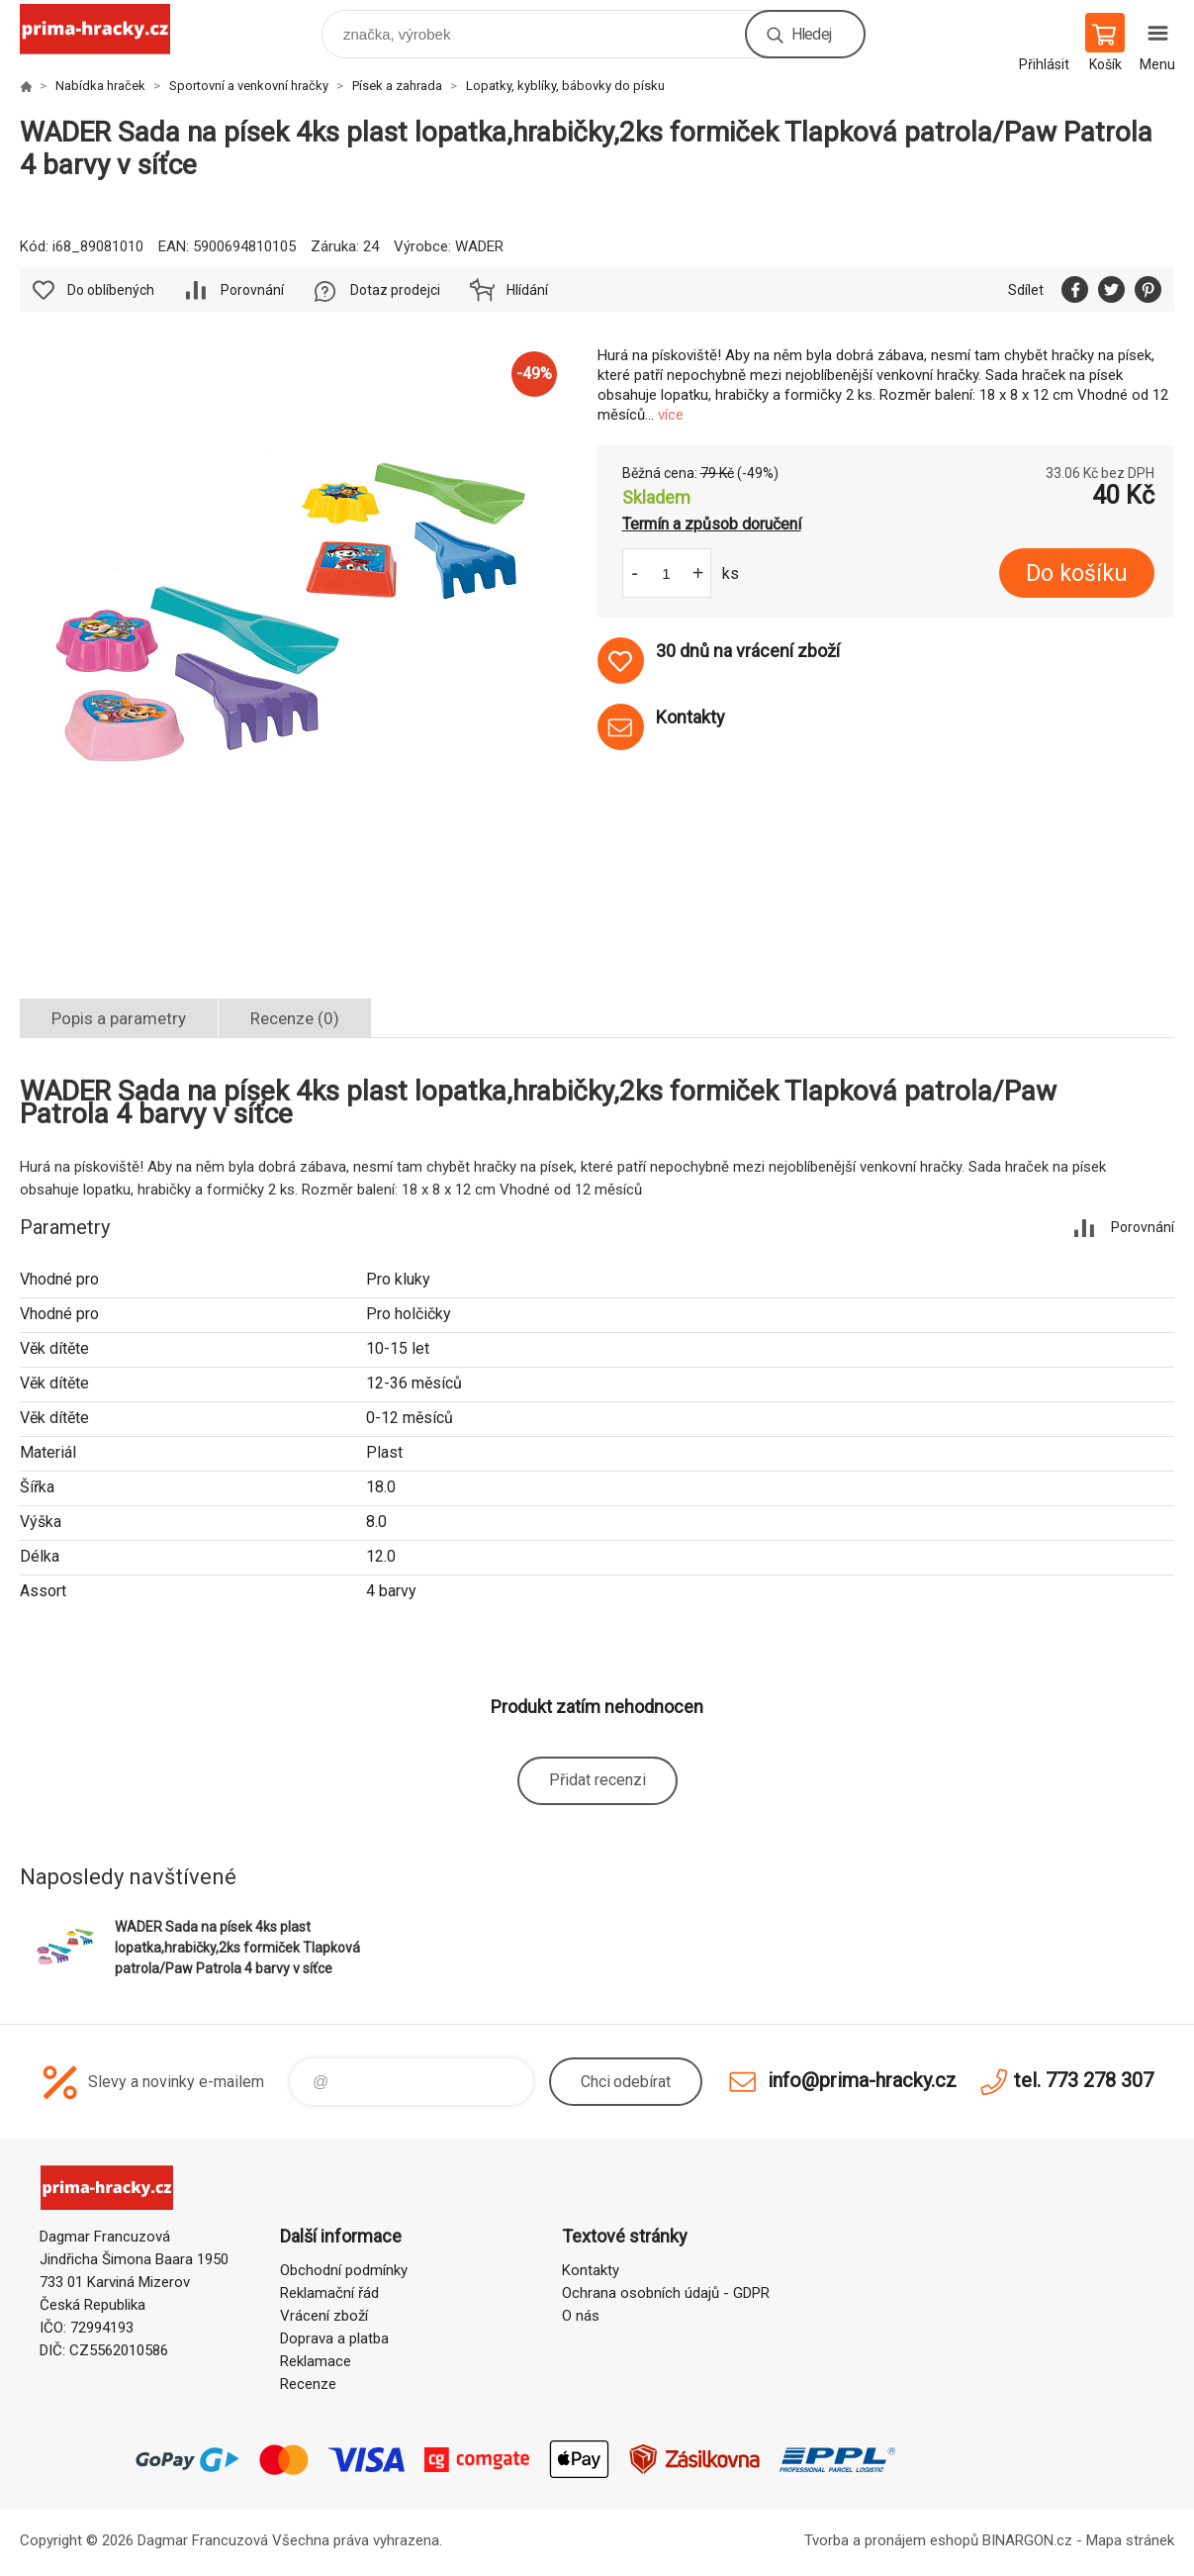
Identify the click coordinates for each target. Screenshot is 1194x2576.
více (671, 415)
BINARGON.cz (1027, 2540)
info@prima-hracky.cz (862, 2080)
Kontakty (590, 2270)
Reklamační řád (329, 2293)
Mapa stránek (1130, 2540)
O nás (580, 2316)
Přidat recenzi (597, 1779)
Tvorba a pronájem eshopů (891, 2540)
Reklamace (315, 2361)
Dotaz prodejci (395, 290)
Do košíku (1077, 573)
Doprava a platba (334, 2338)
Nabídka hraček (100, 85)
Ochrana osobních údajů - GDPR (666, 2293)
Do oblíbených (110, 290)
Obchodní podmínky (344, 2270)
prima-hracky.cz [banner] (107, 29)
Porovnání (252, 290)
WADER (479, 246)
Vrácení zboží (324, 2316)
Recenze (308, 2384)
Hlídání (527, 290)
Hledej (811, 34)
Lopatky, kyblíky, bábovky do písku (565, 85)
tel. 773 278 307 (1083, 2080)
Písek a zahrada (397, 85)
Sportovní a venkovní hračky (248, 85)
